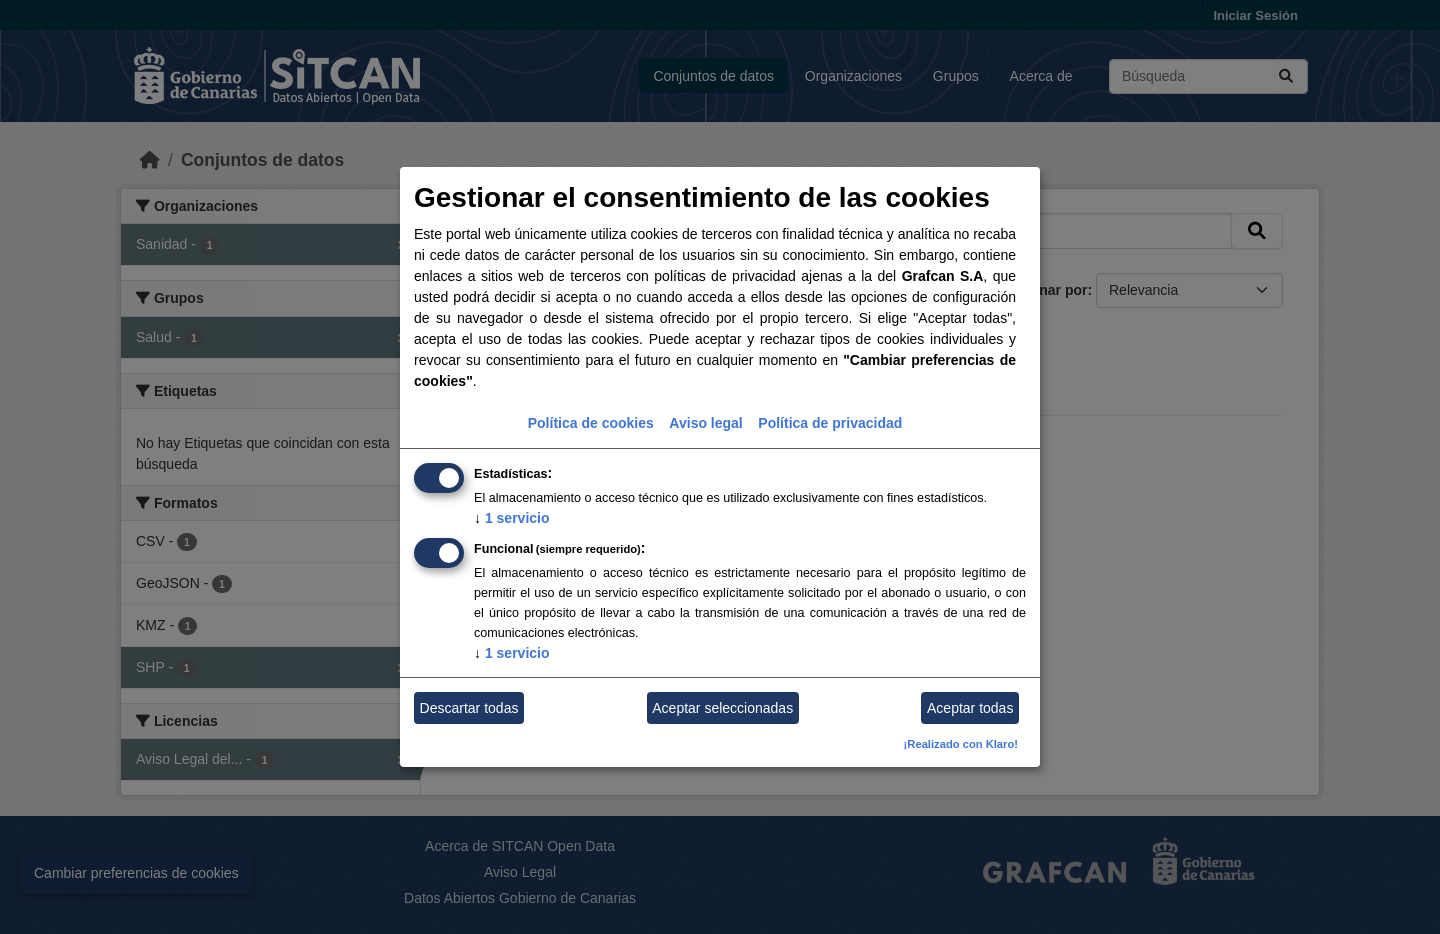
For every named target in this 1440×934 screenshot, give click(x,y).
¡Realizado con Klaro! (961, 744)
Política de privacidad (830, 423)
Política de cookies (591, 423)
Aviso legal (705, 423)
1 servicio (512, 518)
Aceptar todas (970, 708)
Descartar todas (469, 708)
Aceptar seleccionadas (722, 708)
